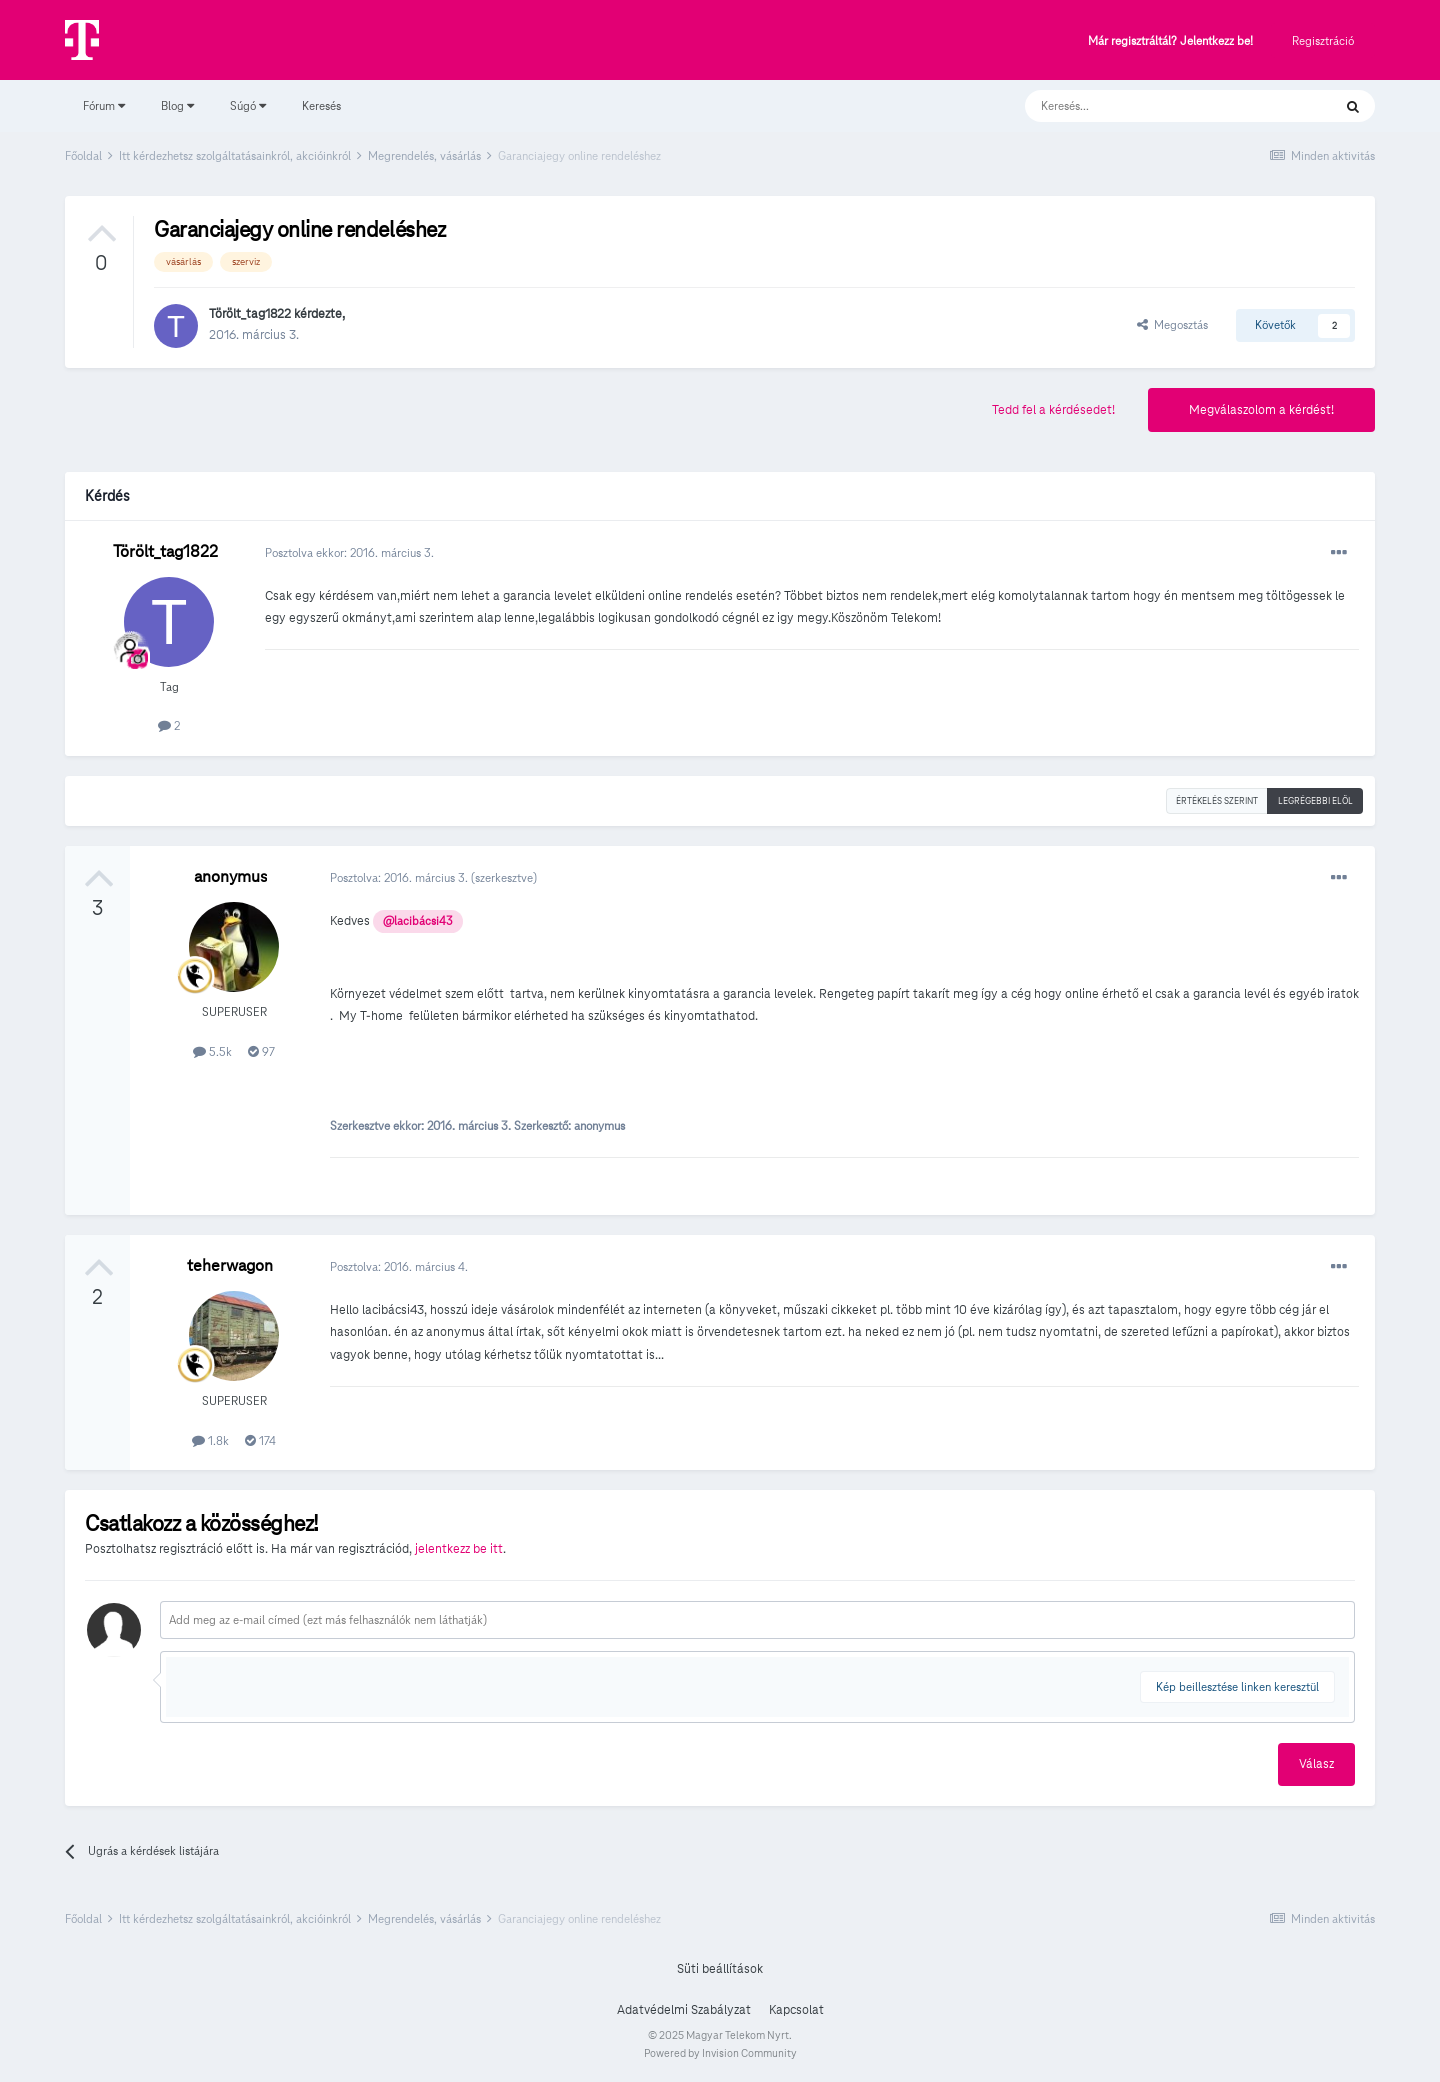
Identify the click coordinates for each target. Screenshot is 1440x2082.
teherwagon (230, 1265)
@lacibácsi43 (418, 921)
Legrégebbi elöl (1315, 801)
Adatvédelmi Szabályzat (684, 2010)
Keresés (321, 105)
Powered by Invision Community (720, 2053)
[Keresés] (1158, 106)
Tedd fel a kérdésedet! (1053, 410)
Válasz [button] (1316, 1764)
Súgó (248, 105)
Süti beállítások (720, 1969)
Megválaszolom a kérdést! (1261, 410)
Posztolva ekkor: (349, 552)
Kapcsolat (796, 2010)
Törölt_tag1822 (250, 314)
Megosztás (1172, 324)
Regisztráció (1323, 40)
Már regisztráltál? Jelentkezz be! (1170, 41)
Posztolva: (400, 877)
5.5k (212, 1051)
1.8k (210, 1440)
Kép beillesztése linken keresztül (1237, 1686)
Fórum (104, 105)
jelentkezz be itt (459, 1549)
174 (260, 1440)
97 (261, 1051)
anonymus (230, 876)
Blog (177, 105)
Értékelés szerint (1217, 801)
